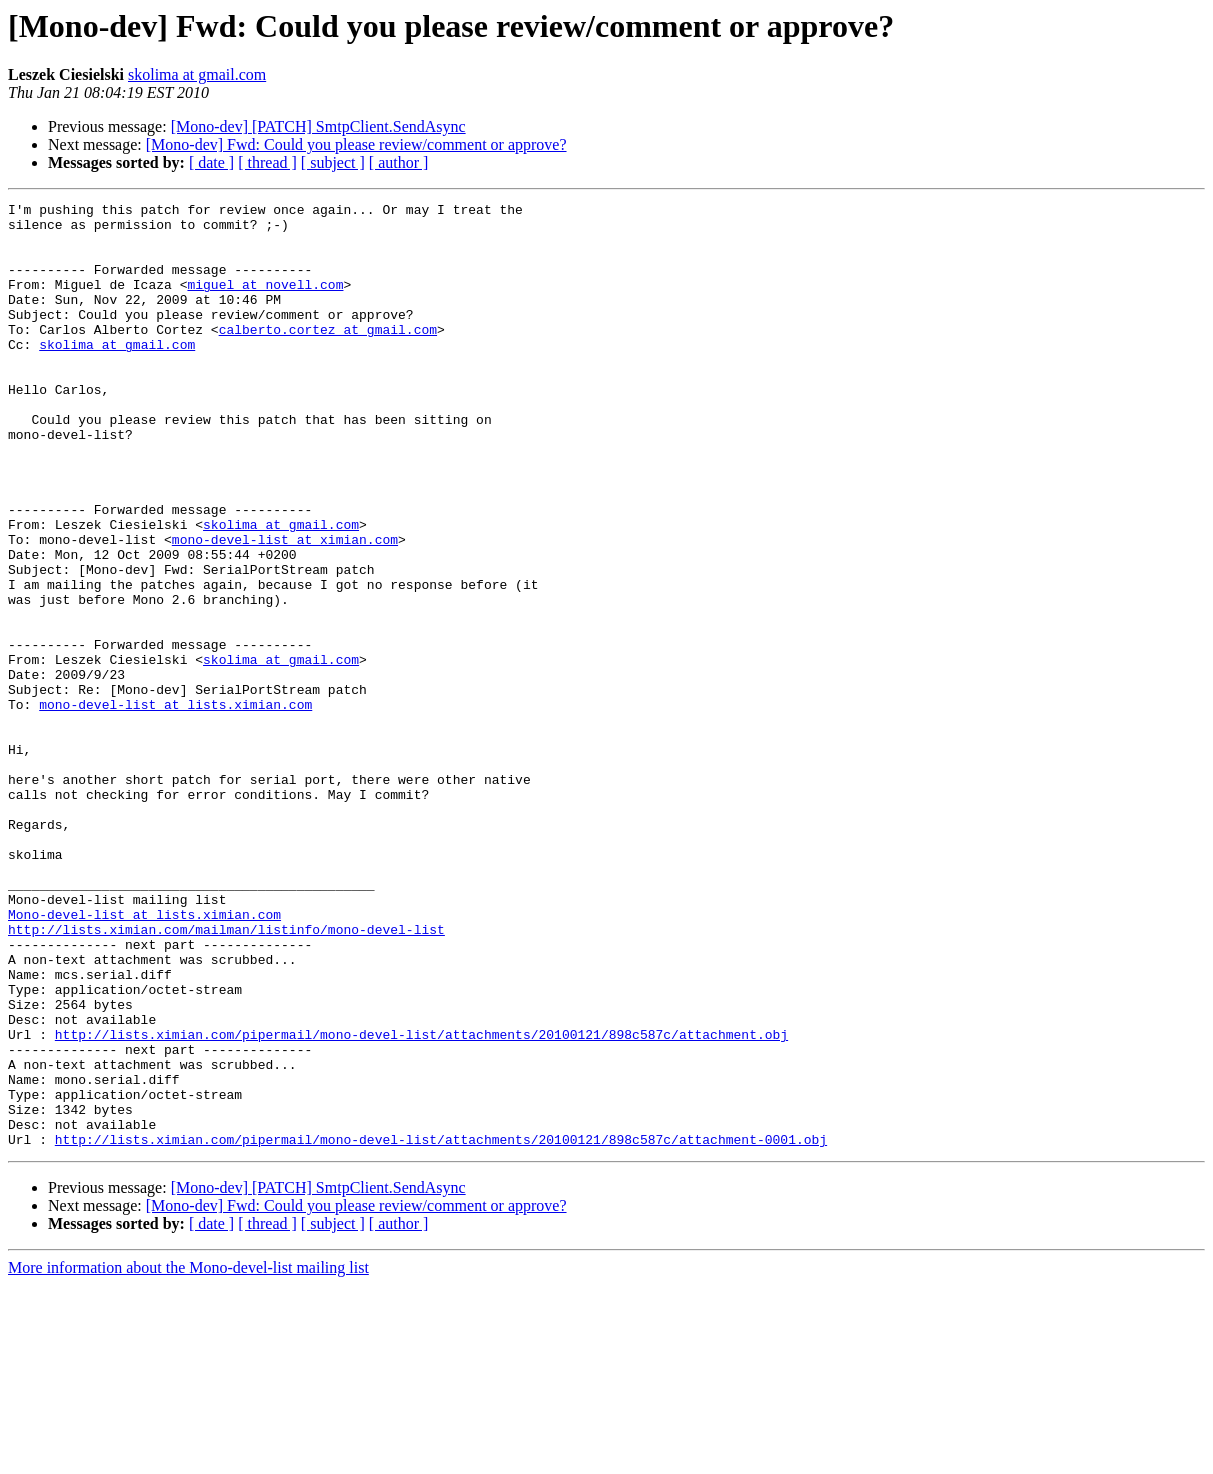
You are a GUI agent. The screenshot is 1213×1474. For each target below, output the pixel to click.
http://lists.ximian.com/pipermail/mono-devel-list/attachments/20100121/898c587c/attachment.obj (421, 1202)
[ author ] (399, 162)
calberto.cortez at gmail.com (328, 356)
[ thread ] (267, 162)
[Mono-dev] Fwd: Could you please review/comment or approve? (356, 144)
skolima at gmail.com (197, 74)
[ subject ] (333, 162)
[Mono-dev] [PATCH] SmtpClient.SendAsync (318, 126)
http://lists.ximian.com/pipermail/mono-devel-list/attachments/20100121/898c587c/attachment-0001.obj (441, 1328)
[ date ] (211, 162)
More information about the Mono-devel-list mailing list (188, 1456)
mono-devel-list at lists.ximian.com (175, 806)
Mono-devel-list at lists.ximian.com (144, 1058)
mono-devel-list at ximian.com (285, 608)
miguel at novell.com (265, 302)
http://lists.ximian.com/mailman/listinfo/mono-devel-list (226, 1076)
